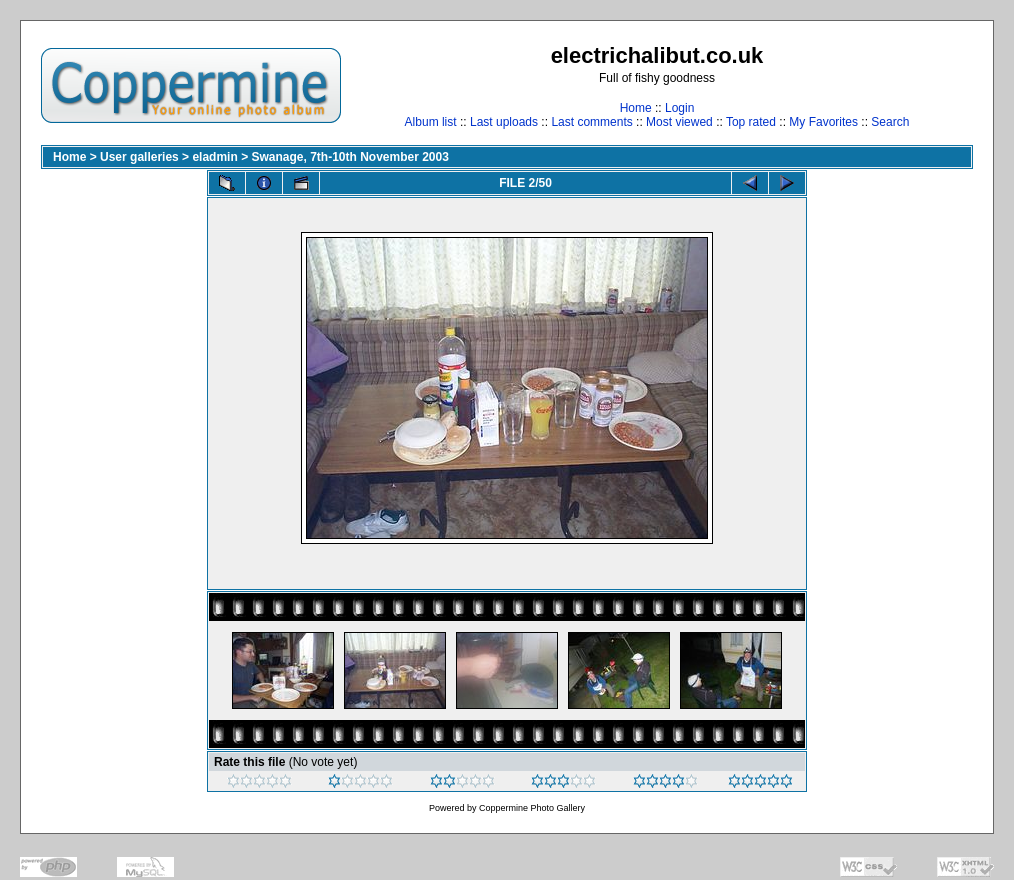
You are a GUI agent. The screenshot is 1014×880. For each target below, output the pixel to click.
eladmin (214, 157)
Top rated (751, 122)
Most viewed (679, 122)
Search (890, 122)
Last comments (591, 122)
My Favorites (823, 122)
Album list (431, 122)
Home (636, 108)
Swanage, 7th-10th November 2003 (349, 157)
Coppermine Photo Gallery (532, 808)
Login (679, 108)
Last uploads (504, 122)
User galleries (139, 157)
